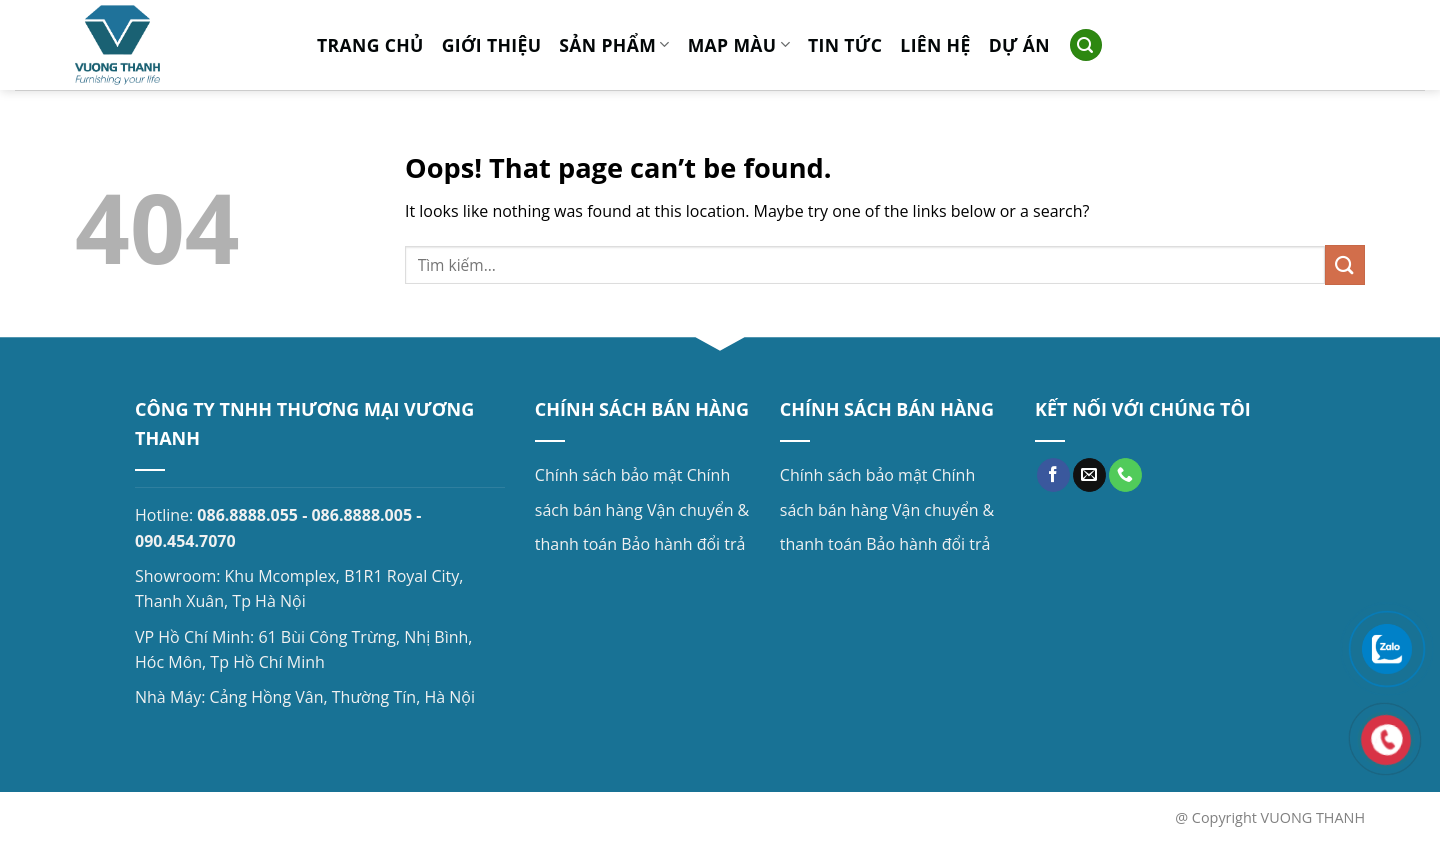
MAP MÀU (739, 45)
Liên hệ (935, 45)
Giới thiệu (492, 45)
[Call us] (1125, 475)
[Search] (1086, 45)
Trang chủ (370, 45)
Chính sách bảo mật (609, 475)
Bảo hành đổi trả (683, 544)
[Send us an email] (1089, 475)
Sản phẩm (614, 45)
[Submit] (1345, 264)
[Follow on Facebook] (1053, 475)
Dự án (1019, 45)
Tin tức (845, 45)
